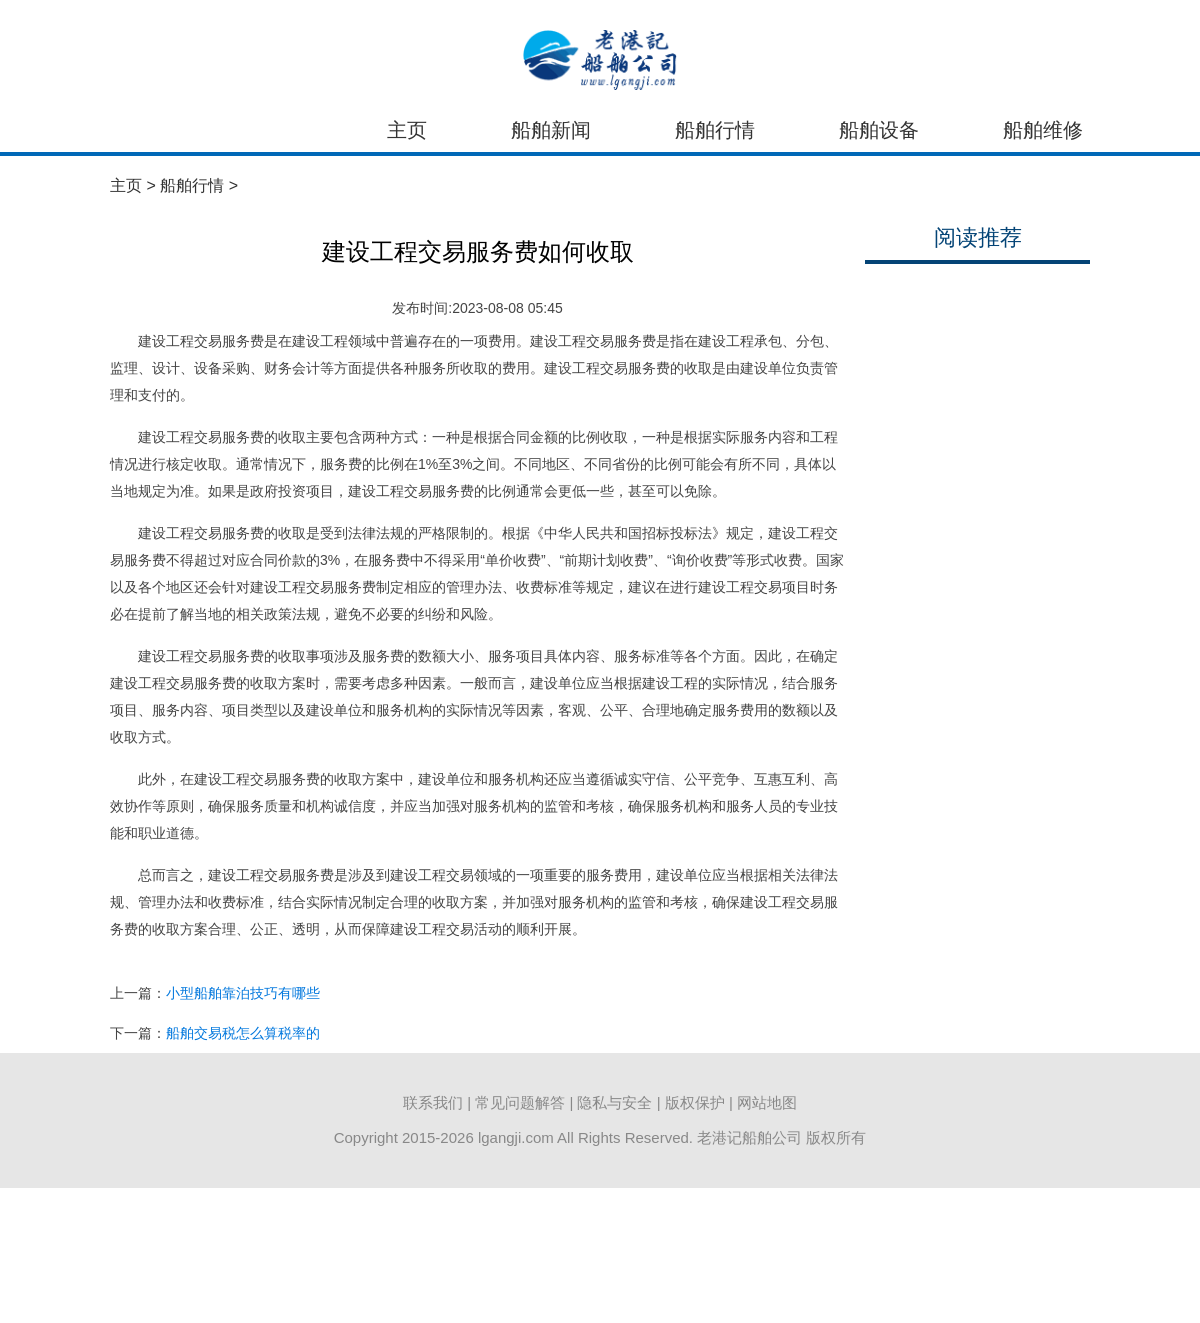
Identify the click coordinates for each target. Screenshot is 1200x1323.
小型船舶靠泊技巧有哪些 (243, 993)
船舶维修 (1043, 130)
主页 (407, 130)
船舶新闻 (551, 130)
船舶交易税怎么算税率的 (243, 1033)
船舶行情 (715, 130)
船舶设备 (879, 130)
